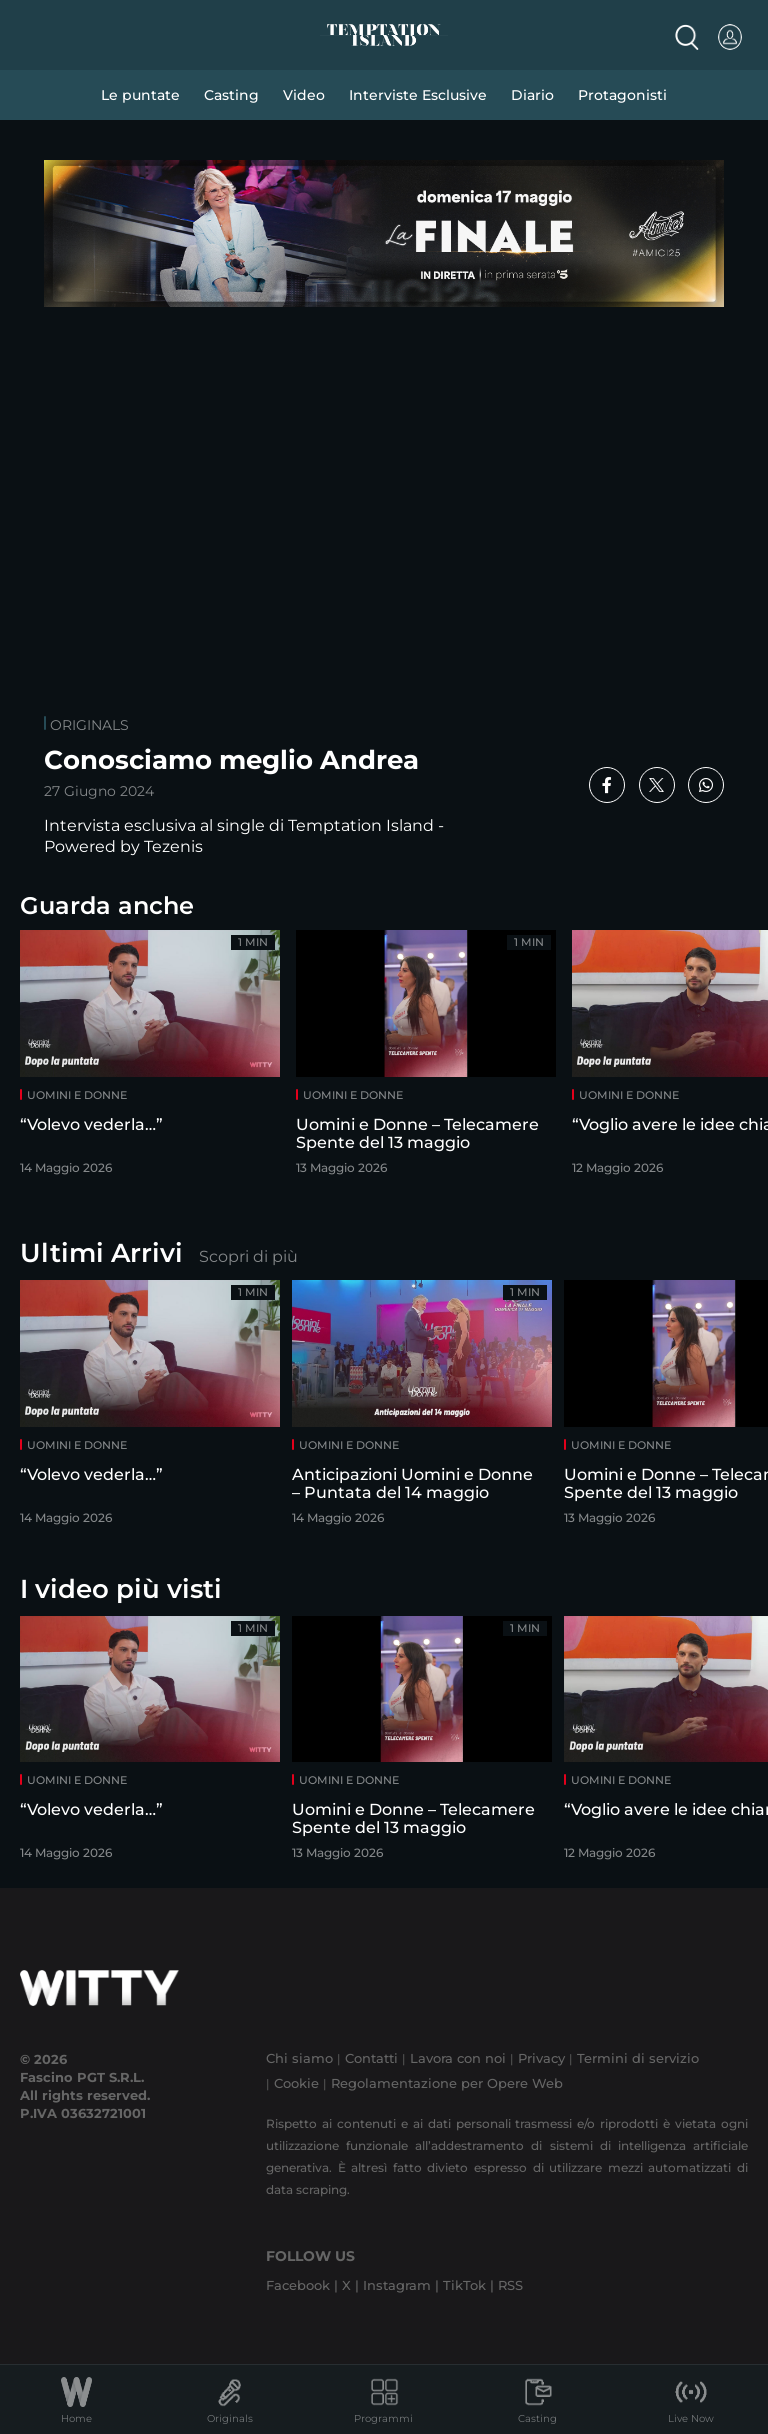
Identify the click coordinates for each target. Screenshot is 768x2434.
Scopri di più (248, 1256)
